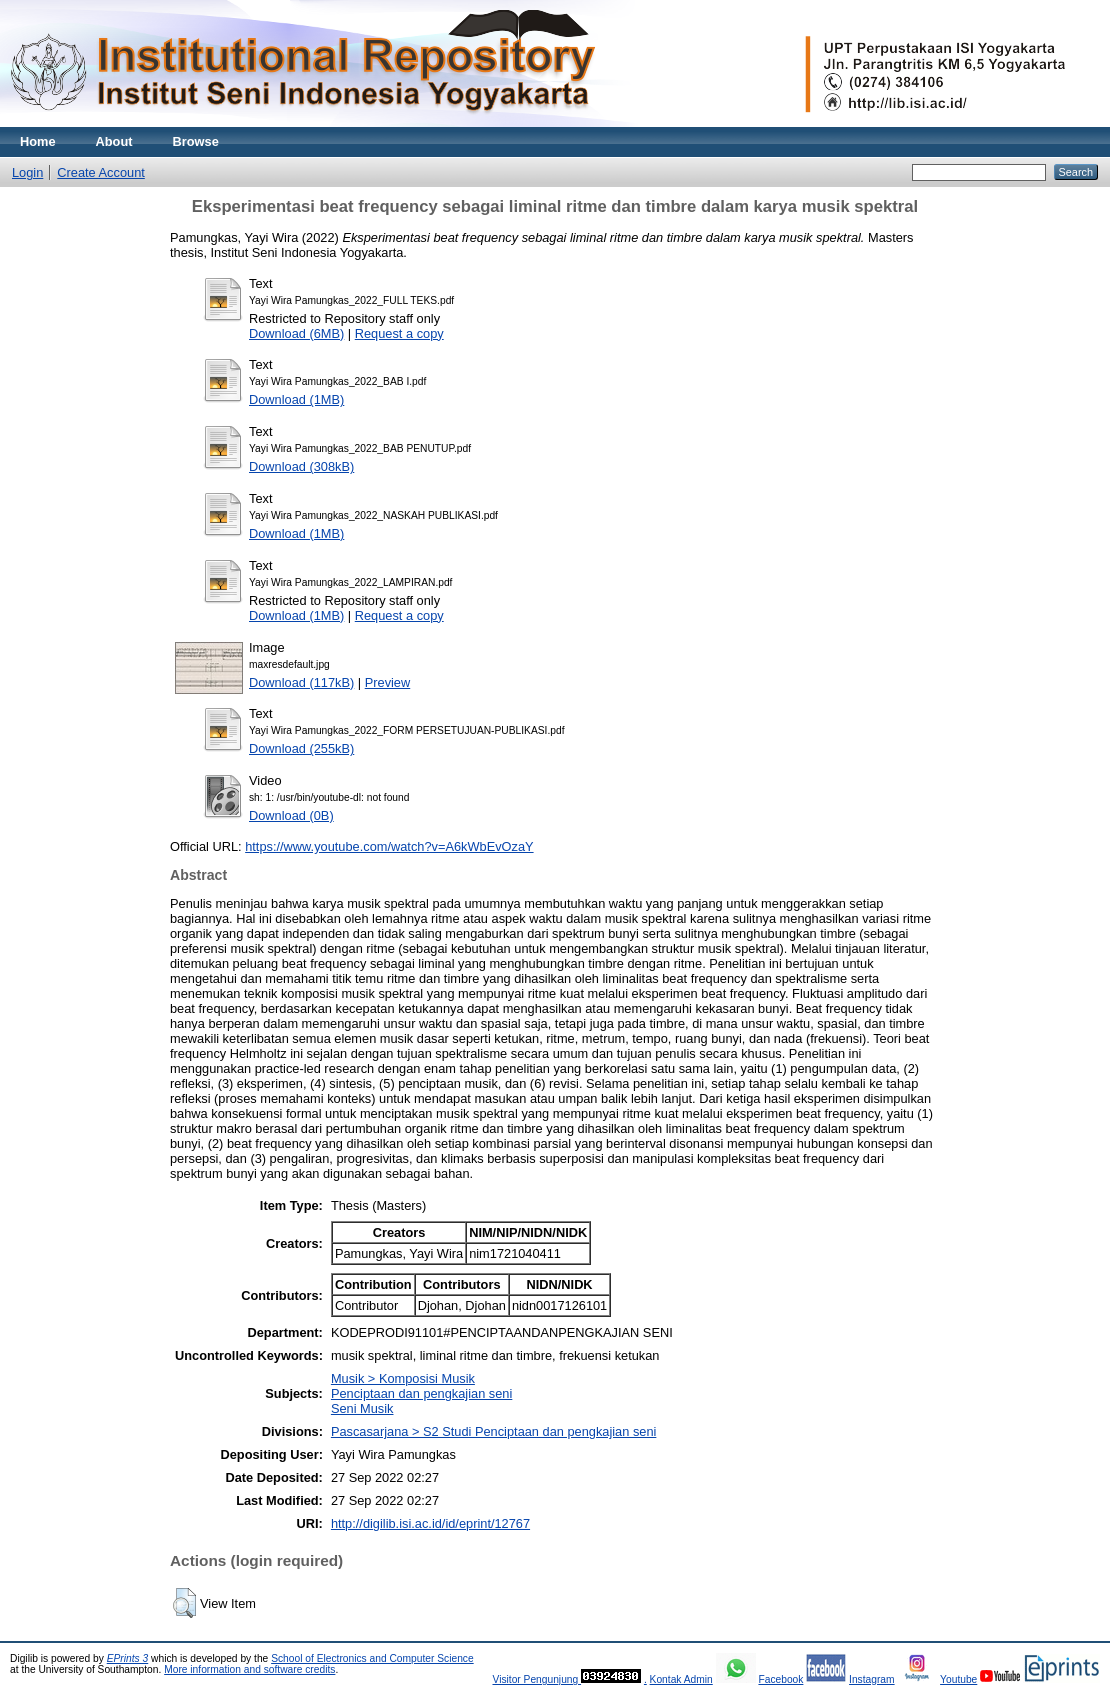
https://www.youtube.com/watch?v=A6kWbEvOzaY (389, 846)
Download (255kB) (301, 748)
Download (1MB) (296, 399)
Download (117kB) (301, 682)
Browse (196, 141)
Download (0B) (291, 815)
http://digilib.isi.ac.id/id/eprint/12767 (430, 1523)
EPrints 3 (128, 1658)
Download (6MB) (296, 333)
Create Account (101, 172)
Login (27, 172)
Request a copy (399, 333)
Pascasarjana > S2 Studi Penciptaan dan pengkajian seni (493, 1431)
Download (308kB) (301, 466)
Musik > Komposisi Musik (403, 1378)
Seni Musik (362, 1408)
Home (38, 141)
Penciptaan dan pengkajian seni (421, 1393)
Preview (388, 682)
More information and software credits (249, 1669)
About (114, 141)
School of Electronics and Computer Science (372, 1658)
